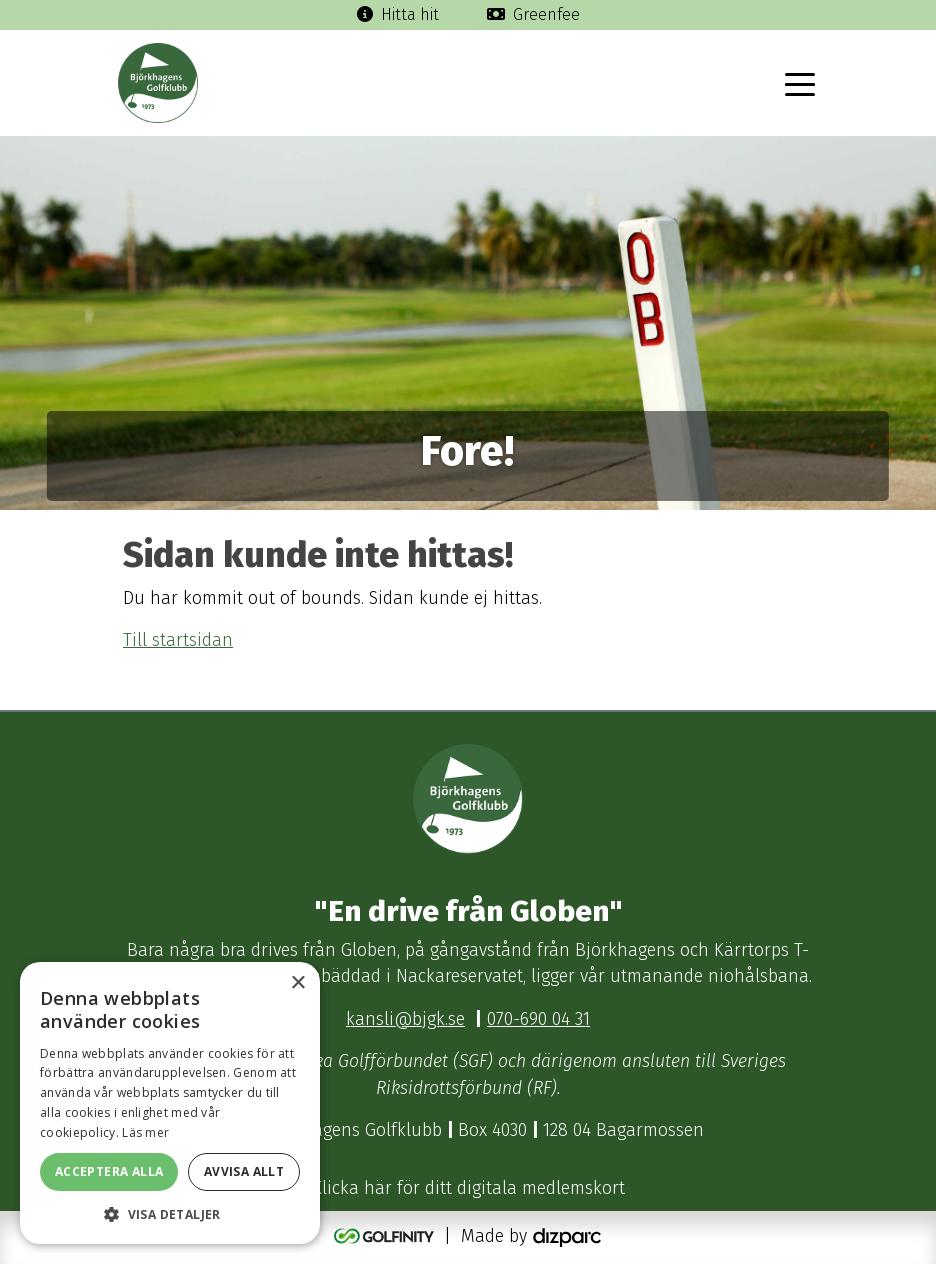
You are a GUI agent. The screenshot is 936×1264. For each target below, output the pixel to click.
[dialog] (170, 1103)
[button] (170, 1214)
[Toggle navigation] (800, 83)
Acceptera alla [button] (109, 1171)
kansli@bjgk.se (405, 1019)
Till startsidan (178, 640)
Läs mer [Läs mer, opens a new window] (145, 1132)
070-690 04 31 (538, 1019)
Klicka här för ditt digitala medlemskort (468, 1188)
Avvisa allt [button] (244, 1171)
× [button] (297, 983)
